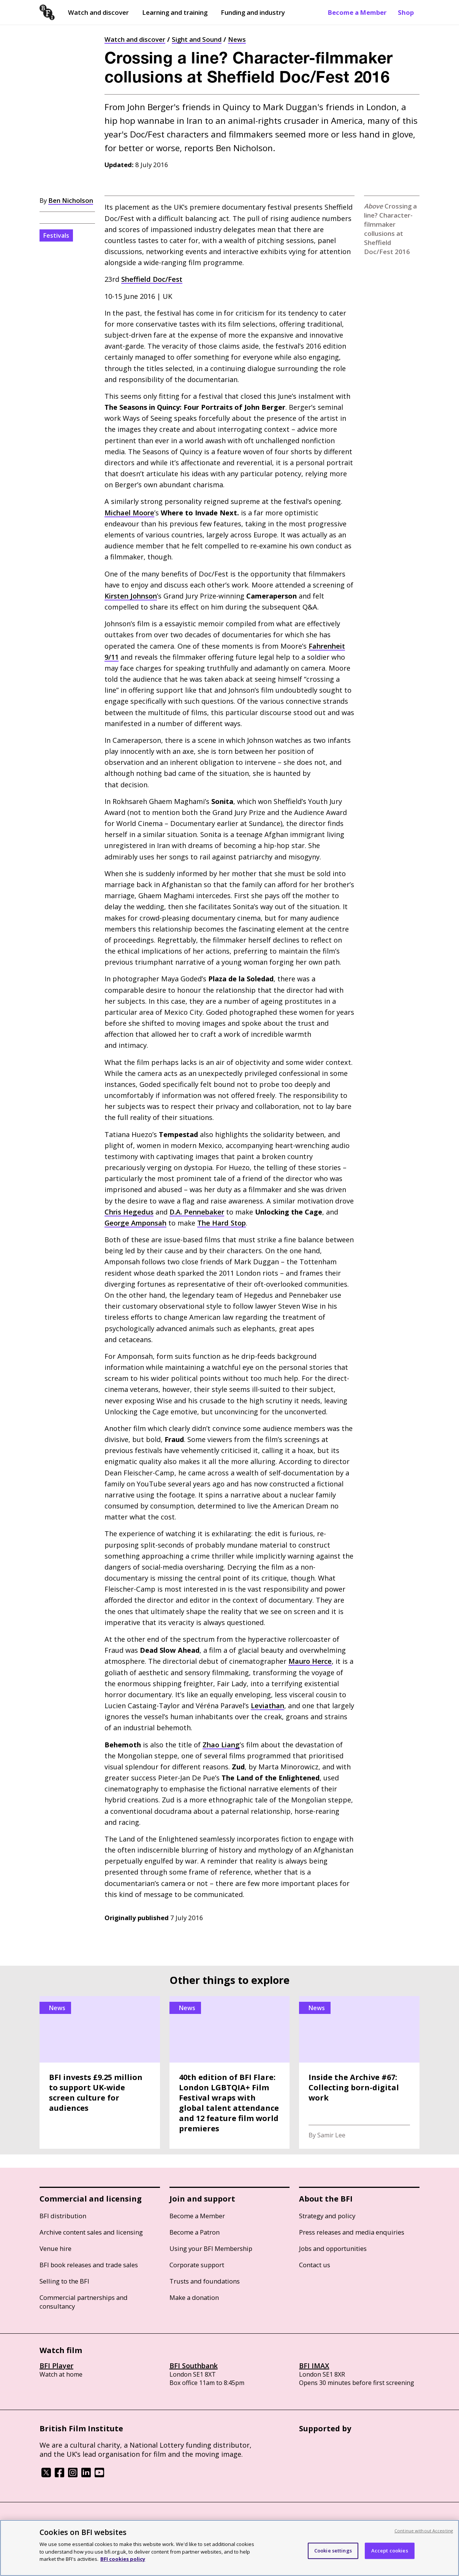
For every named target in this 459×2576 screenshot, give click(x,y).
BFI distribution (63, 2215)
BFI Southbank (193, 2365)
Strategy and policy (327, 2215)
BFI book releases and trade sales (89, 2264)
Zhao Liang (221, 1744)
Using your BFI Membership (210, 2248)
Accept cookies (389, 2550)
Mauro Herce (310, 1661)
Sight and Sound (197, 39)
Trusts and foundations (204, 2281)
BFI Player (56, 2365)
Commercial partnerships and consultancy (84, 2302)
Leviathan (267, 1705)
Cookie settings (333, 2550)
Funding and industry (253, 12)
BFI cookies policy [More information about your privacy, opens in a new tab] (122, 2558)
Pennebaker (196, 1211)
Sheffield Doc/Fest (151, 279)
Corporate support (196, 2264)
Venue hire (55, 2248)
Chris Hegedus (129, 1211)
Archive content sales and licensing (91, 2232)
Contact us (314, 2264)
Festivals (56, 235)
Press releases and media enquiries (351, 2232)
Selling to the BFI (64, 2281)
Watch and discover (98, 12)
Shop (406, 12)
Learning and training (174, 12)
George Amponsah (135, 1222)
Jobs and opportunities (333, 2248)
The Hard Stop (221, 1222)
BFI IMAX (314, 2365)
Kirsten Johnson (130, 595)
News (237, 39)
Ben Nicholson (70, 200)
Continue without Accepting (423, 2530)
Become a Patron (194, 2232)
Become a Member (357, 12)
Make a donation (194, 2297)
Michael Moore (129, 512)
